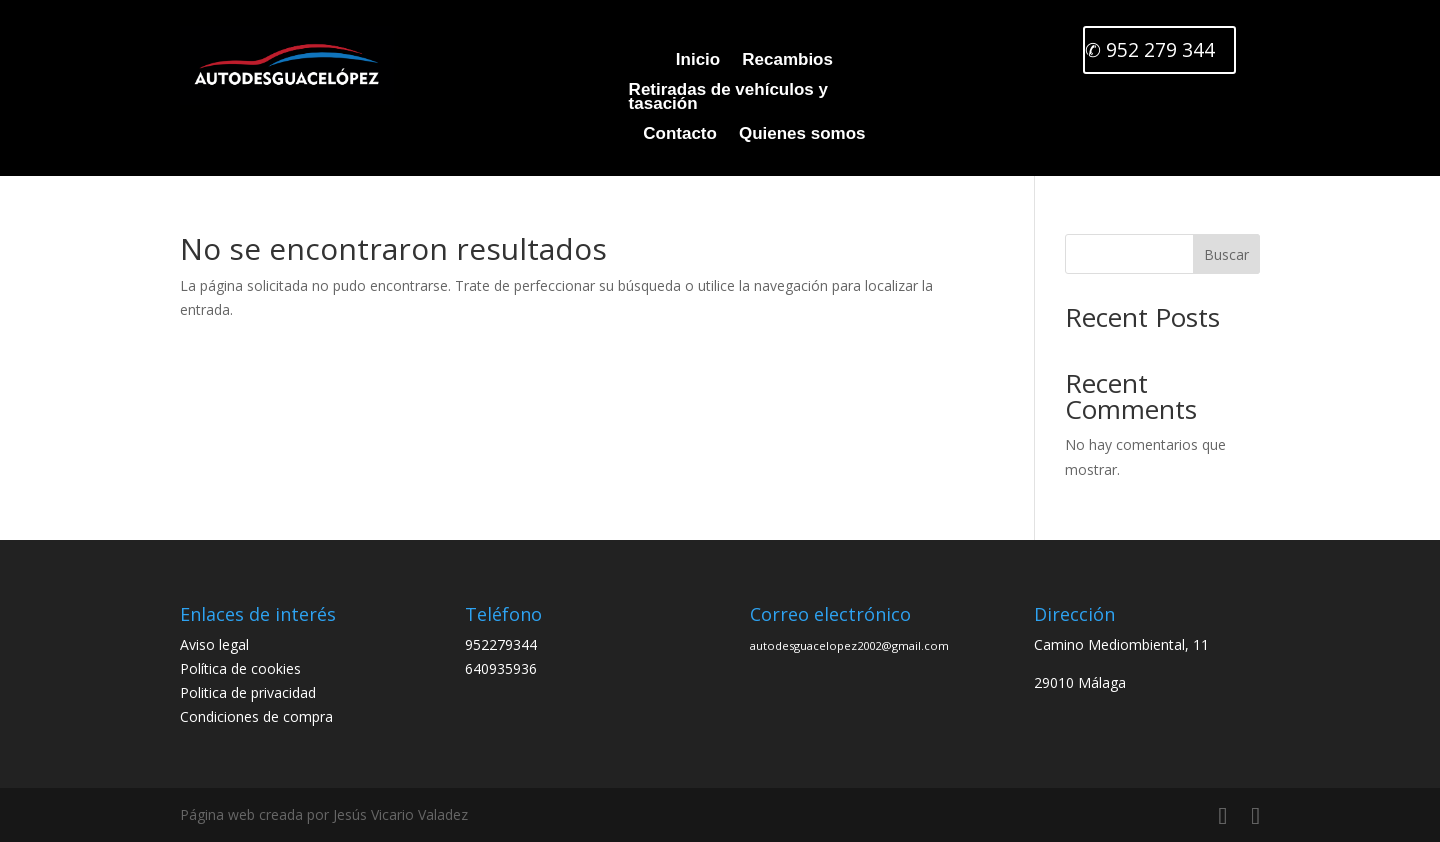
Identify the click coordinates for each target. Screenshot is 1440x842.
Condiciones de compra (256, 716)
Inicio (693, 61)
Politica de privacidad (248, 692)
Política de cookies (240, 668)
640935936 (501, 668)
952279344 (501, 644)
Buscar (1226, 254)
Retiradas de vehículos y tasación (718, 98)
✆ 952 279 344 (1149, 50)
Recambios (782, 61)
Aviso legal (214, 644)
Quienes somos (797, 135)
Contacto (675, 135)
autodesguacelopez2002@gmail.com (849, 645)
